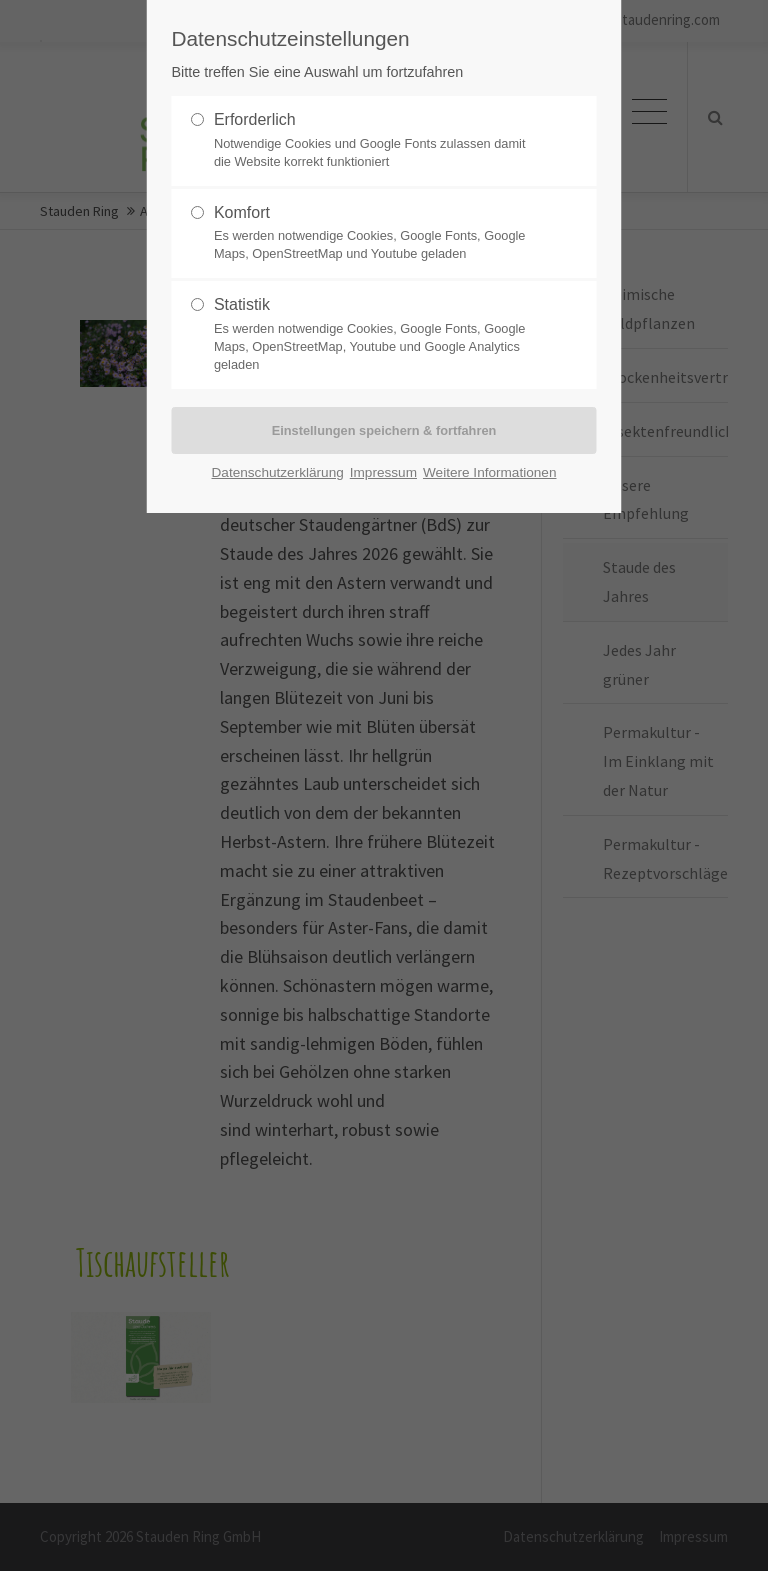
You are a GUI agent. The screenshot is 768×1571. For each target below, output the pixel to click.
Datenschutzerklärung (278, 472)
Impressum (383, 472)
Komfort (376, 234)
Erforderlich (376, 141)
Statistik (376, 335)
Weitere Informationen (490, 472)
